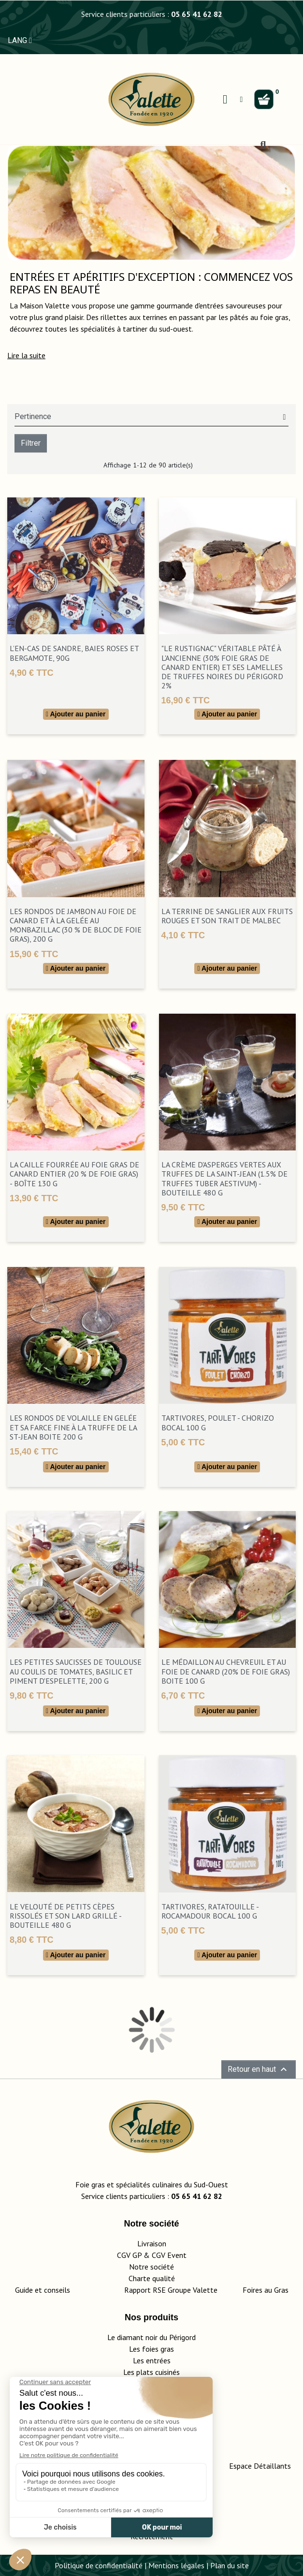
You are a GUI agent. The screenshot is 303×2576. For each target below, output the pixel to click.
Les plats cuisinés (151, 2372)
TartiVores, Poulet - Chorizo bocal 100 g (217, 1422)
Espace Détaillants (260, 2466)
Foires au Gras (266, 2290)
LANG (20, 40)
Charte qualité (152, 2278)
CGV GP (129, 2255)
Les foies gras (151, 2349)
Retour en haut (258, 2069)
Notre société (151, 2266)
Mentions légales (176, 2565)
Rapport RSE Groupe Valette (183, 2290)
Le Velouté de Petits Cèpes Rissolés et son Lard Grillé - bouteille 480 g (65, 1916)
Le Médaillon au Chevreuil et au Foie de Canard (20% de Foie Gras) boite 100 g (225, 1671)
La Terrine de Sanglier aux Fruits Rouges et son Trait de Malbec (227, 915)
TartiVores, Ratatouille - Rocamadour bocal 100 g (210, 1911)
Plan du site (229, 2565)
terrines (155, 317)
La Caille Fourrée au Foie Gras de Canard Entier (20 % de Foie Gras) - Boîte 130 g (74, 1174)
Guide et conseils (42, 2290)
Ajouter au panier (76, 714)
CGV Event (169, 2255)
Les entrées (152, 2360)
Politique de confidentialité (99, 2565)
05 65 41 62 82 (196, 14)
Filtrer (31, 443)
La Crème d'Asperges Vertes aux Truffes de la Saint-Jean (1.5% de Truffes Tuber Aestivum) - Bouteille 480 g (224, 1178)
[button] (26, 355)
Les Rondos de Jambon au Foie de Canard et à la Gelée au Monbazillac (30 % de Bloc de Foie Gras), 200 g (76, 925)
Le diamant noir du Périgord (151, 2337)
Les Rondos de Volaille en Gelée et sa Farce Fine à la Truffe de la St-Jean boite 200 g (73, 1427)
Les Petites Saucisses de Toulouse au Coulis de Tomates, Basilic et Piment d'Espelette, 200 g (76, 1671)
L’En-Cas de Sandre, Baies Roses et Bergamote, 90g (74, 652)
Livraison (151, 2243)
